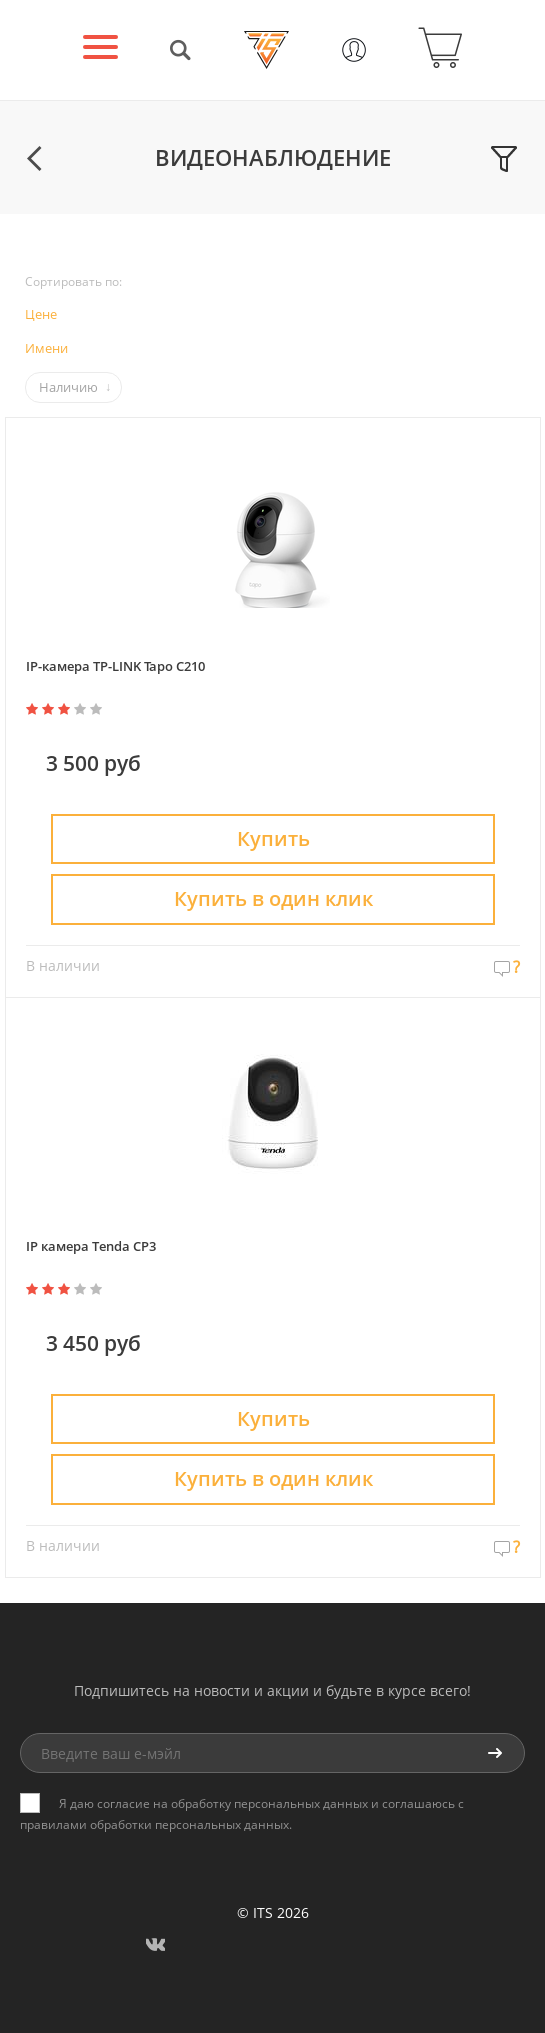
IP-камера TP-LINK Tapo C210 (115, 666)
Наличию (68, 387)
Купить (273, 838)
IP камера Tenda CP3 (91, 1246)
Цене (41, 314)
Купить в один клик (273, 898)
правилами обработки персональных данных (154, 1824)
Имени (46, 348)
